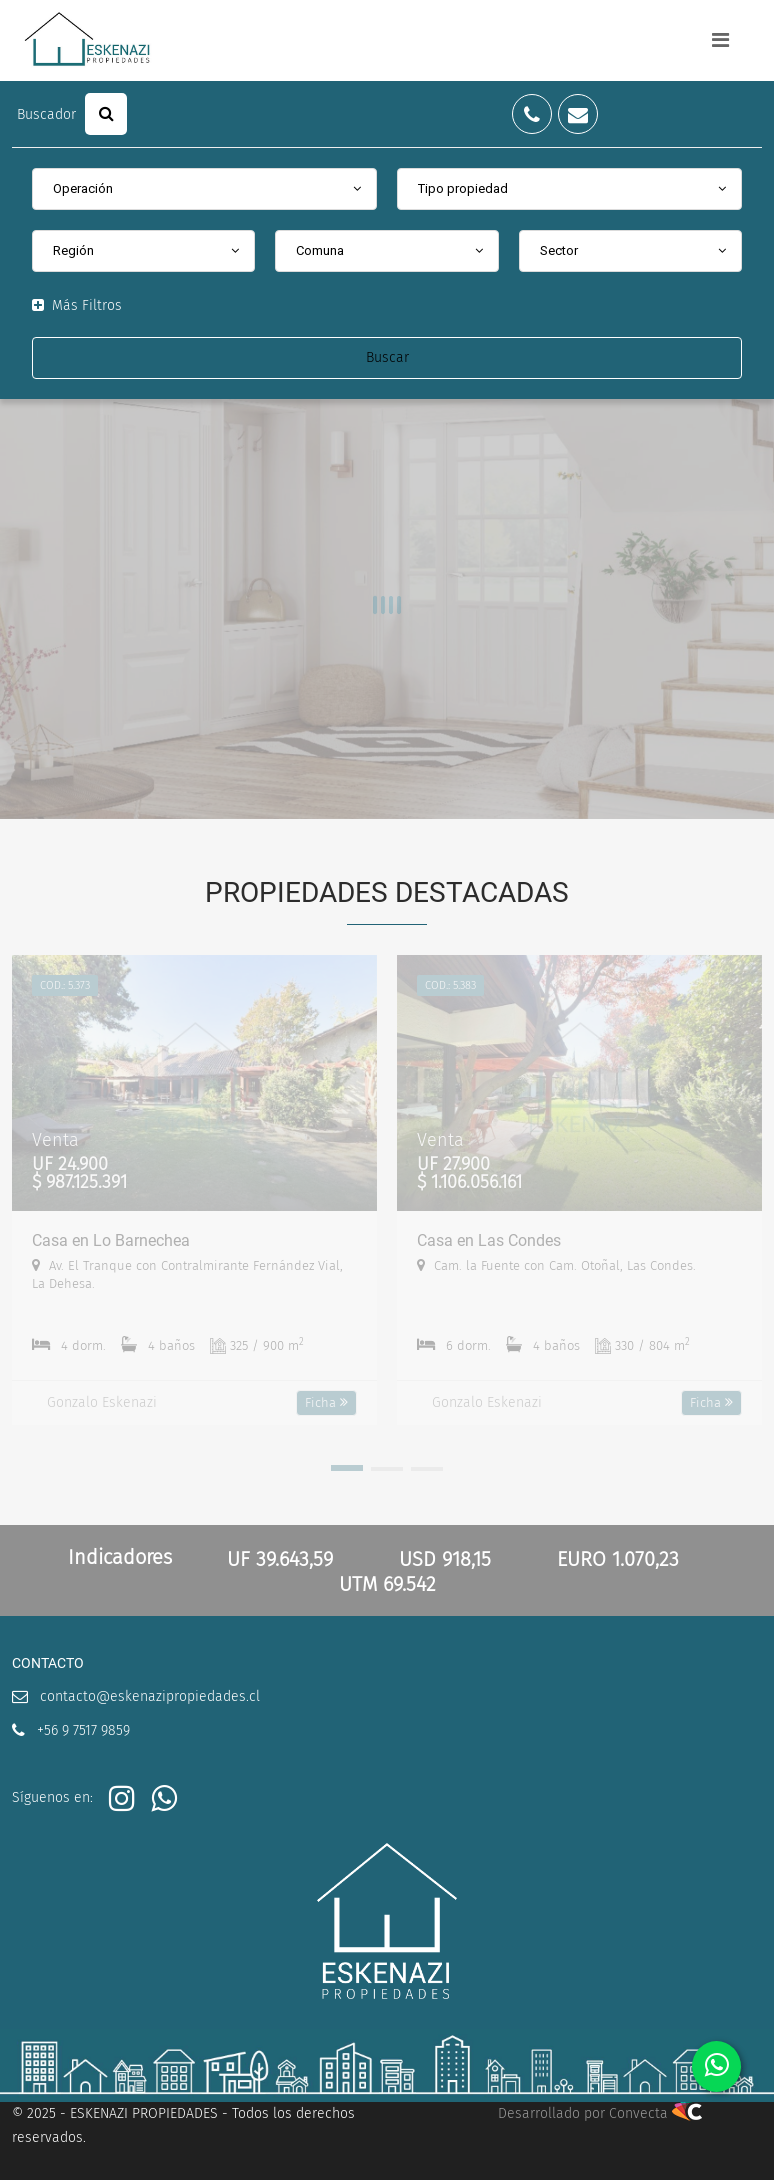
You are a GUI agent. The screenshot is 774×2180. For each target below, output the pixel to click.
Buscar (387, 357)
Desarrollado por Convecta (600, 2113)
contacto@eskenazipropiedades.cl (150, 1696)
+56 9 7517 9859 (83, 1730)
